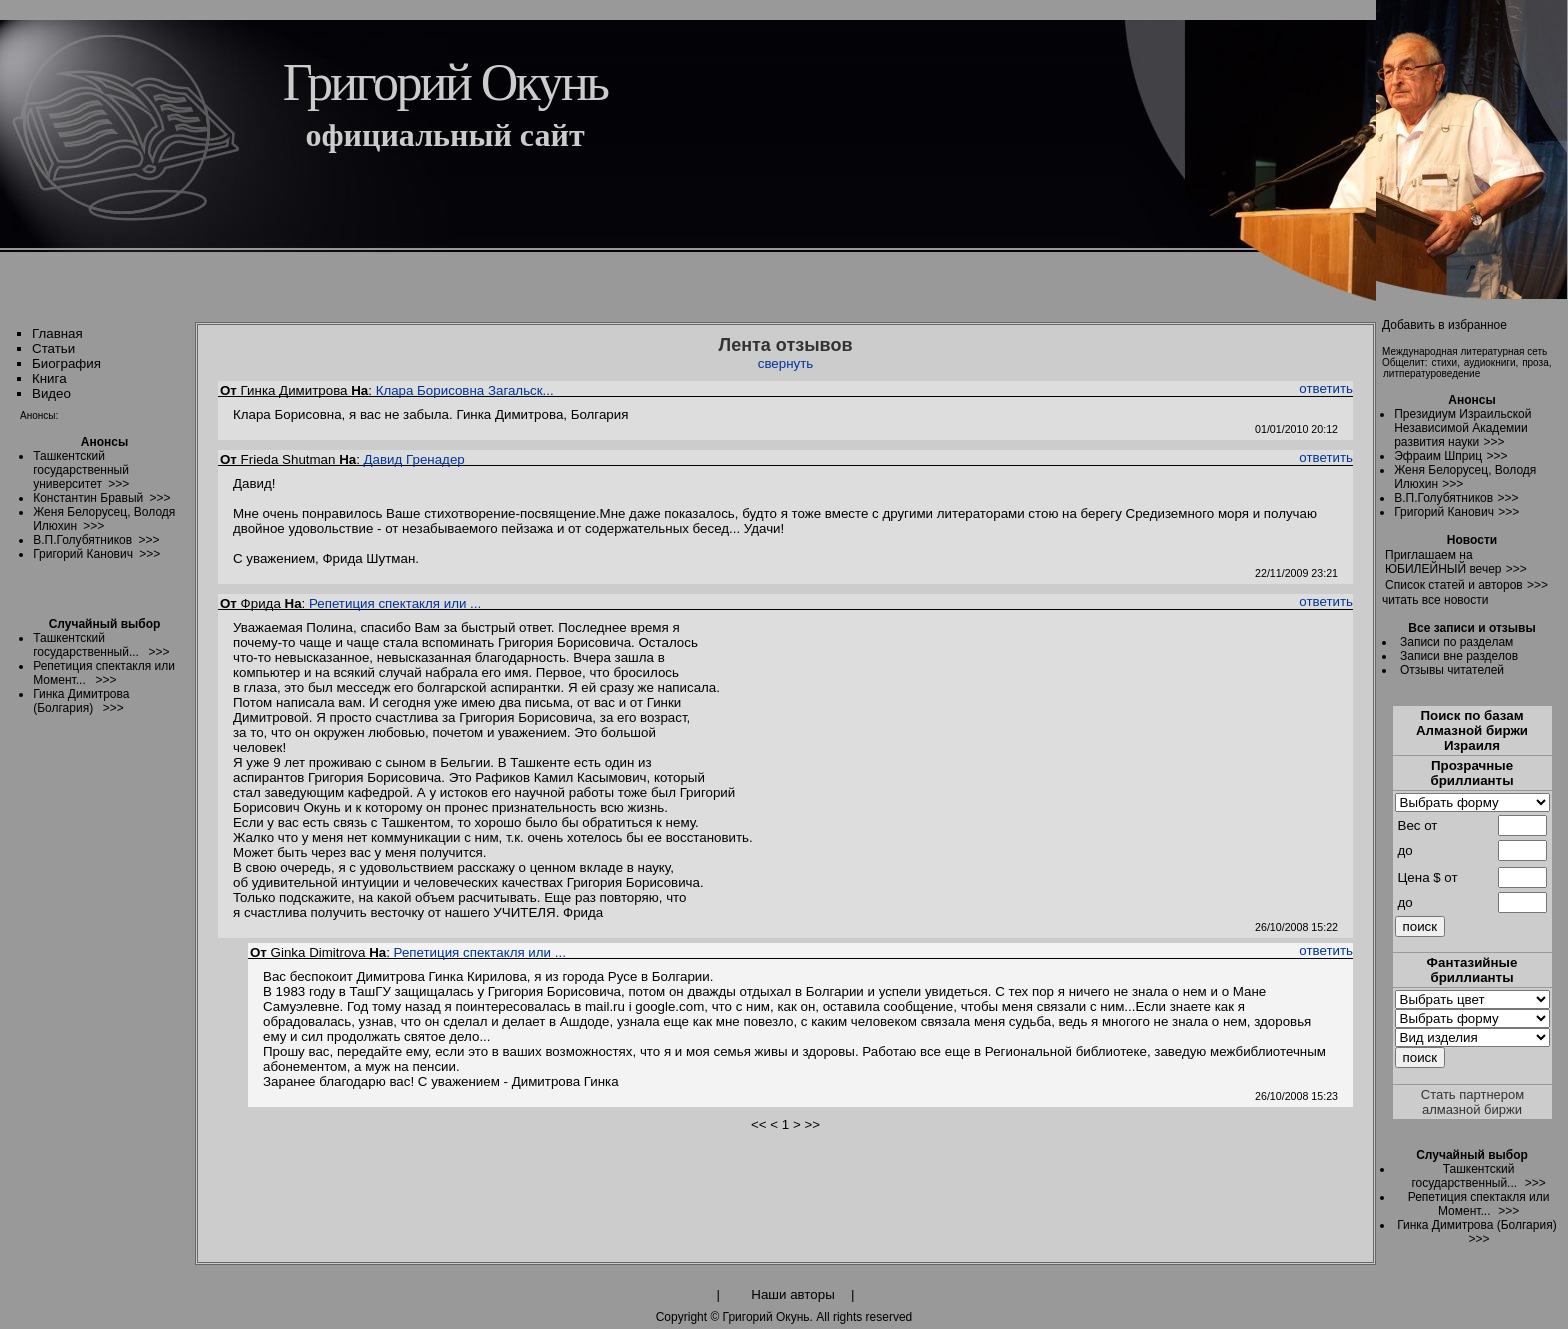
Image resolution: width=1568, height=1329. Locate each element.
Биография (66, 363)
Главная (57, 333)
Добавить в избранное (1444, 325)
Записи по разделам (1456, 642)
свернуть (786, 363)
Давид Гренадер (414, 459)
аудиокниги (1490, 362)
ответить (1326, 388)
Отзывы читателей (1452, 670)
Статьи (53, 348)
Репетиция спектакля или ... (395, 603)
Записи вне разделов (1459, 656)
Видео (51, 393)
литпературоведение (1431, 373)
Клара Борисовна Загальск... (465, 390)
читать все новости (1435, 600)
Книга (49, 378)
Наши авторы (792, 1294)
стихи (1444, 362)
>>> (1493, 442)
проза (1535, 362)
